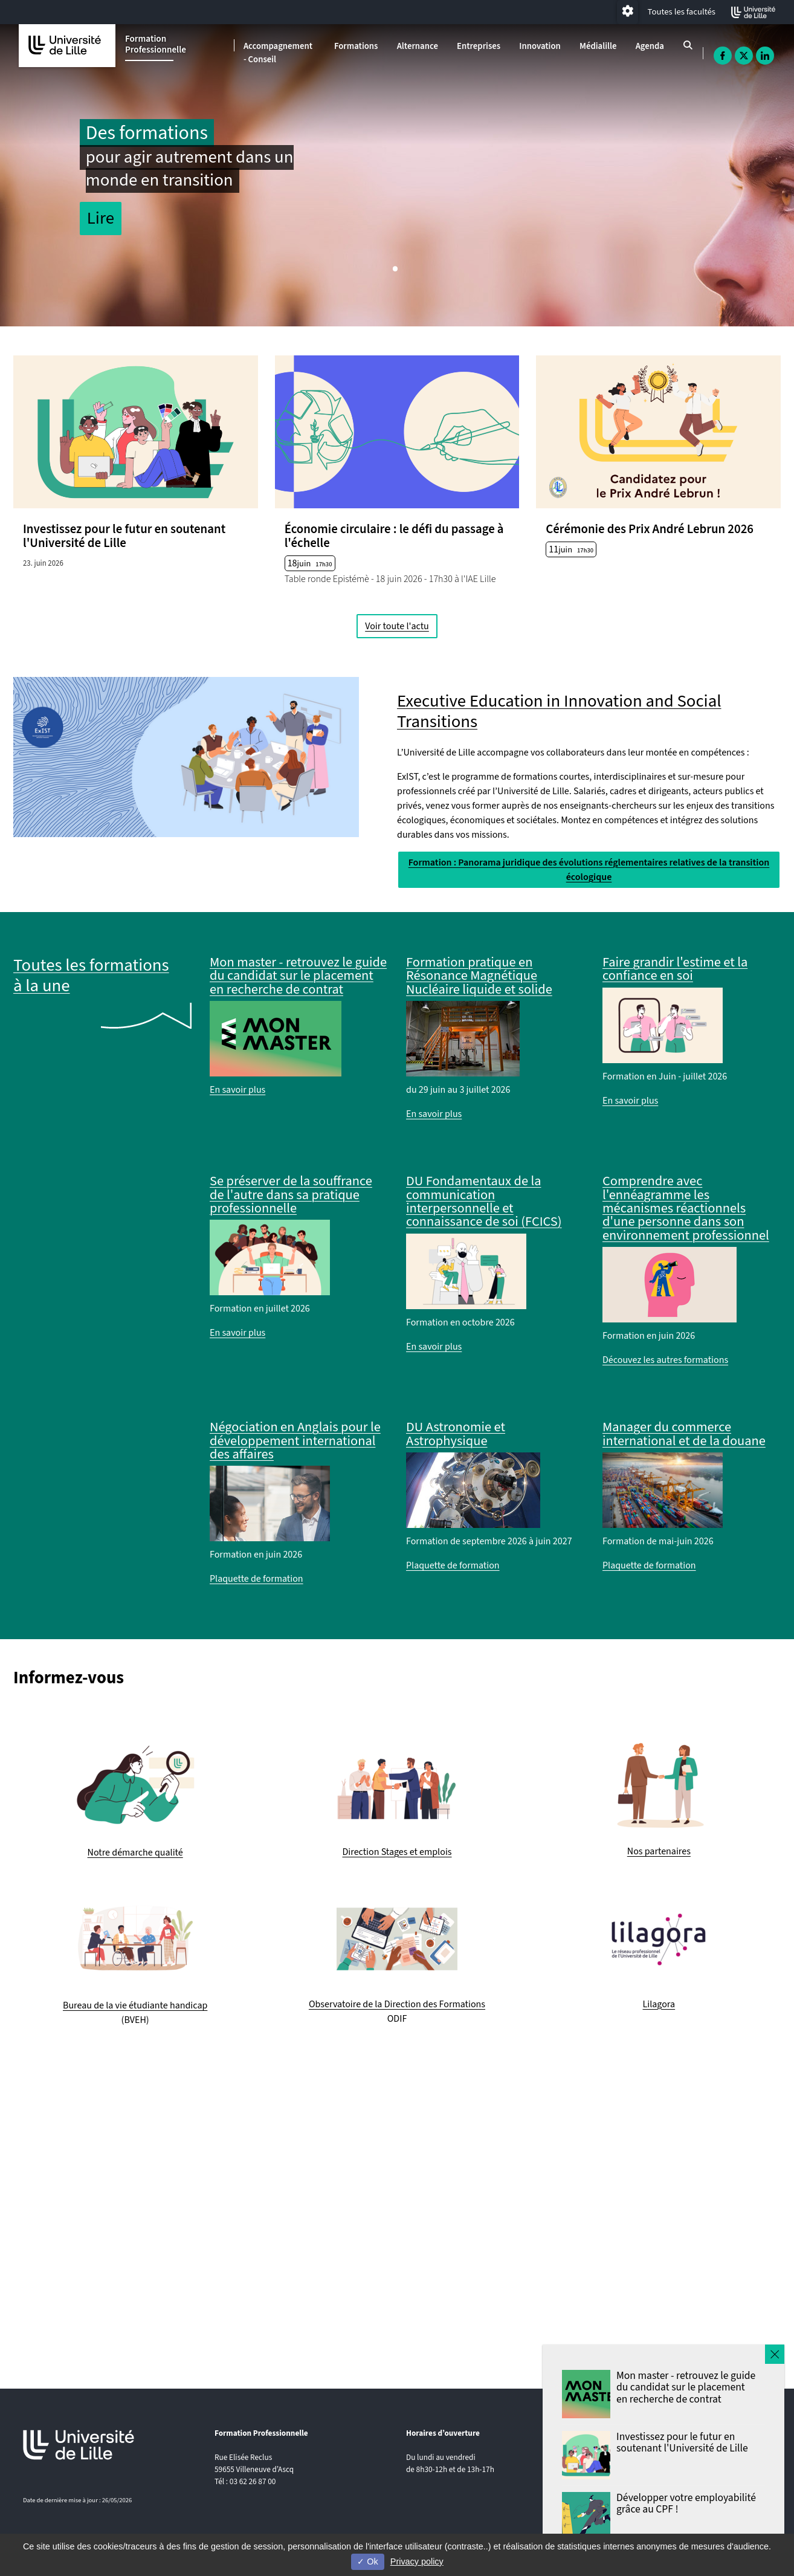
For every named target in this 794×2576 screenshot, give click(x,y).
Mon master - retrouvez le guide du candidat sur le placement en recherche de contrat (298, 976)
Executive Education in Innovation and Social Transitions (559, 712)
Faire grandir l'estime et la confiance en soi (674, 969)
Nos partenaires (659, 1851)
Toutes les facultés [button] (681, 11)
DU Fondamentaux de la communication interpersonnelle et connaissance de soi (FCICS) (484, 1201)
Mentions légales (626, 2485)
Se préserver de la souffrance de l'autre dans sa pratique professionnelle (291, 1194)
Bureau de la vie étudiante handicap (135, 2005)
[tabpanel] (397, 175)
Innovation (539, 46)
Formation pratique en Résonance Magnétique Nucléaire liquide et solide (479, 976)
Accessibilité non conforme (643, 2456)
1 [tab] (397, 272)
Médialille (597, 46)
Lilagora (659, 2004)
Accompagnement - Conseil (278, 53)
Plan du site (617, 2470)
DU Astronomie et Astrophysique (455, 1433)
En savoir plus (237, 1089)
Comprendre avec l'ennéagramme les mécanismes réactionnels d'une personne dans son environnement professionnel (685, 1208)
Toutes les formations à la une (91, 976)
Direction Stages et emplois (396, 1852)
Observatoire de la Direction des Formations (397, 2004)
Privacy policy (417, 2561)
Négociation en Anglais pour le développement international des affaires (295, 1440)
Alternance (417, 46)
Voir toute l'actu (397, 626)
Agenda (650, 46)
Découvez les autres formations (665, 1360)
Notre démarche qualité (135, 1852)
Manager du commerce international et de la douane (684, 1433)
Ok (367, 2561)
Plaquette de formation (256, 1578)
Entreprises (478, 46)
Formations (356, 46)
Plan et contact (623, 2499)
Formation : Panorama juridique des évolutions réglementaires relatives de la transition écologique (589, 870)
